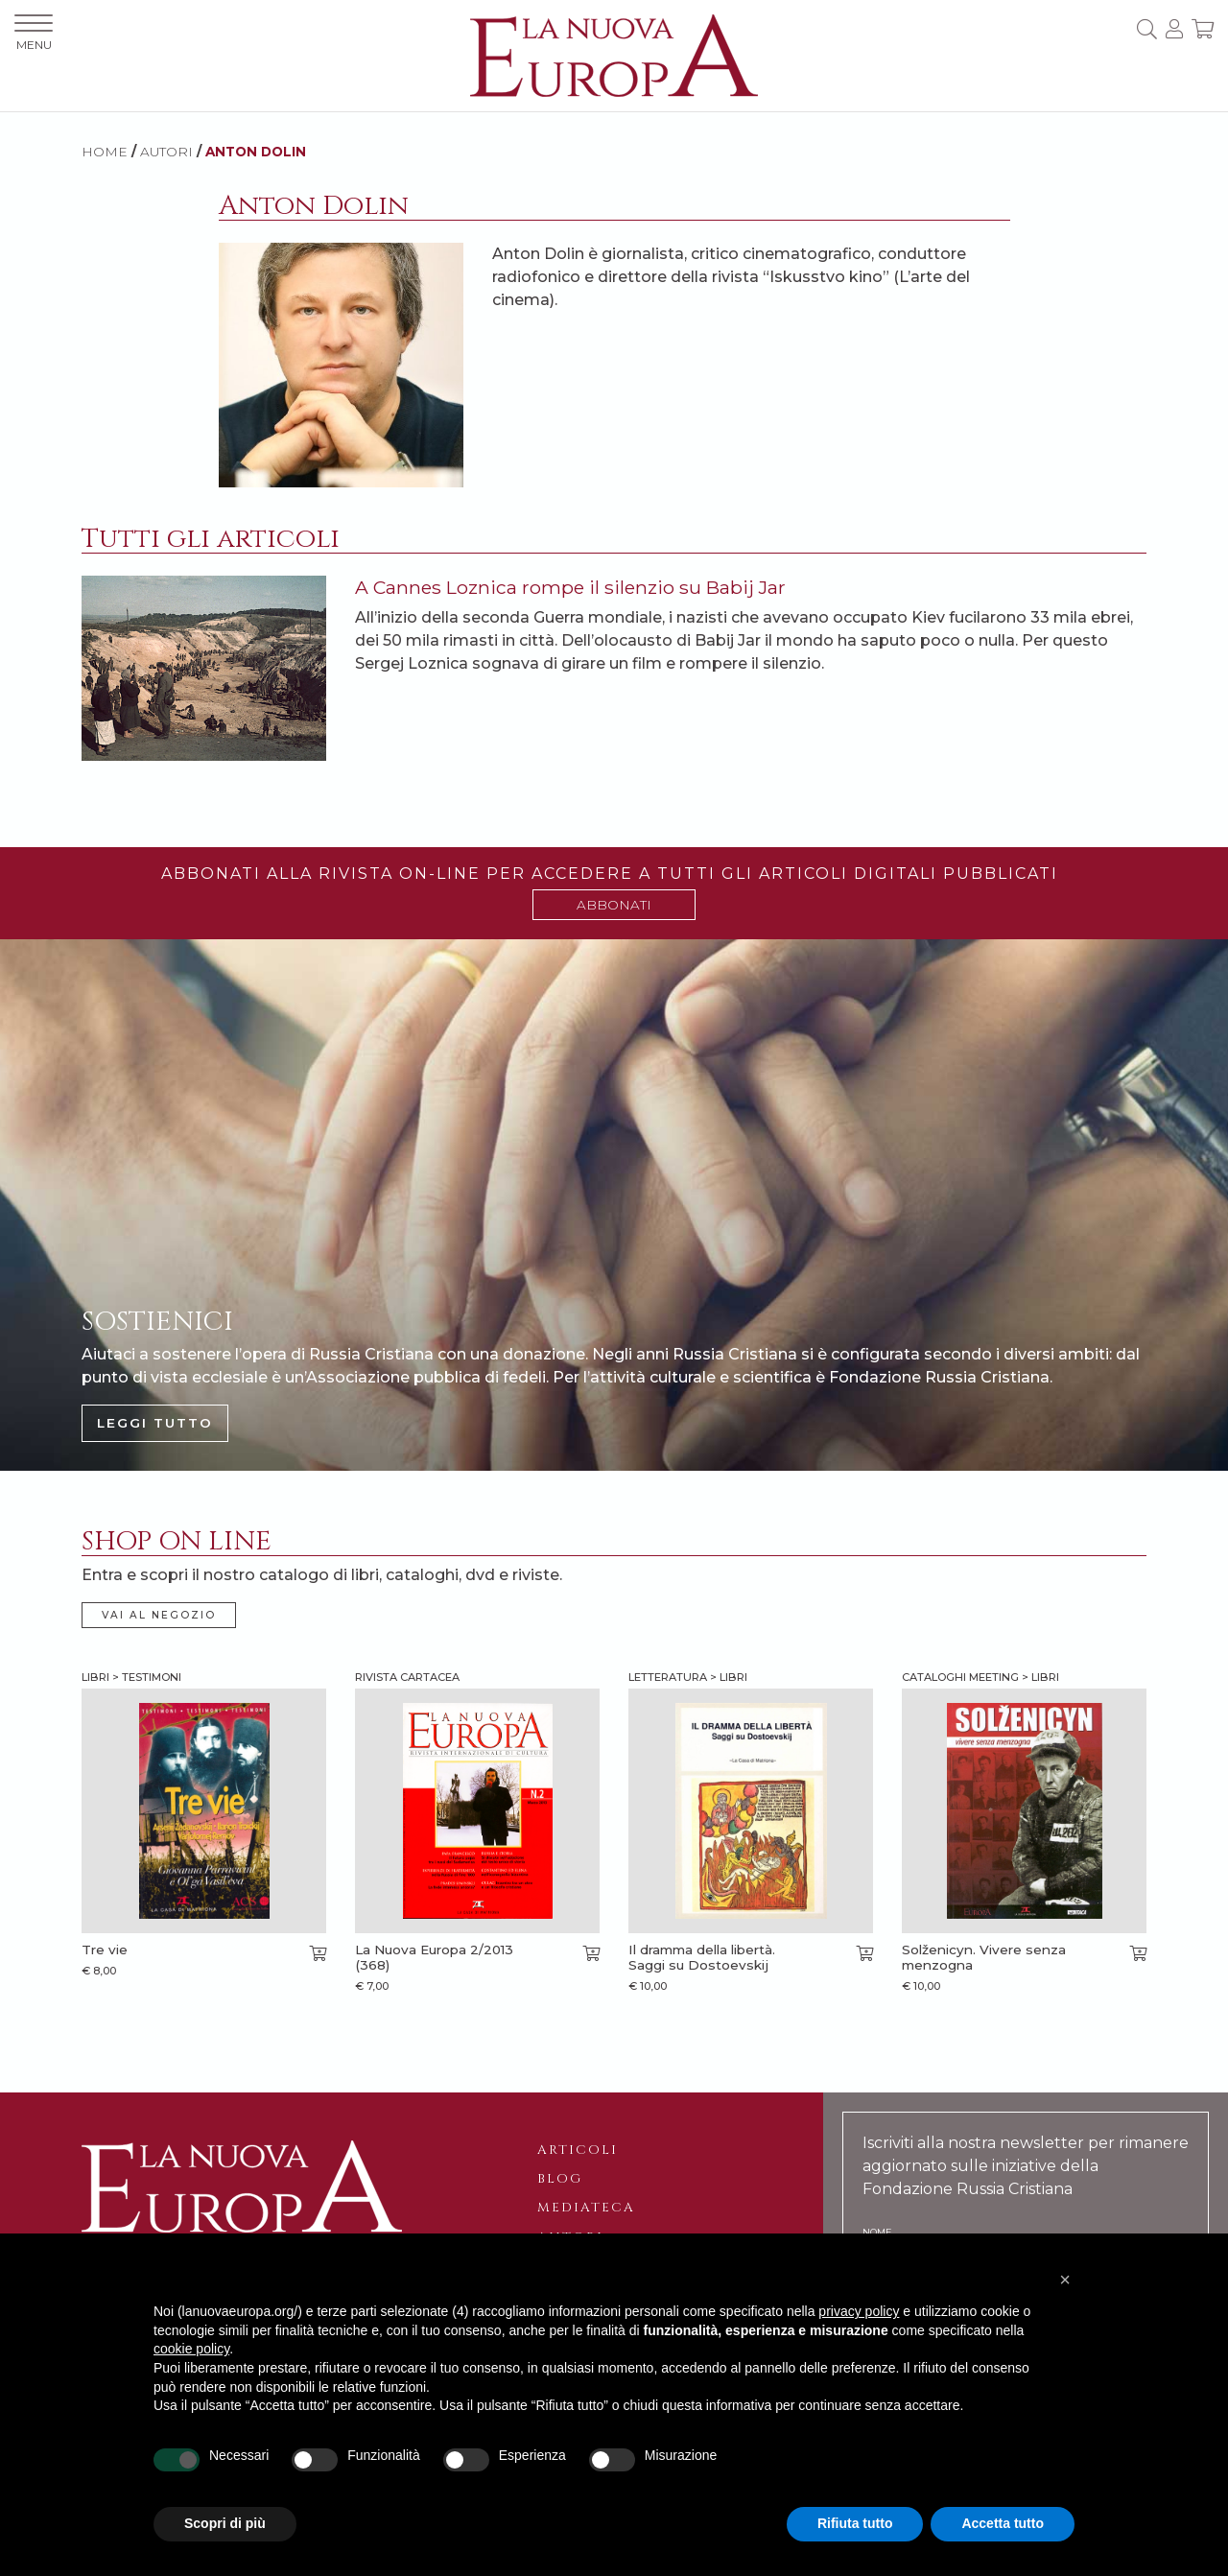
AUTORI (166, 151)
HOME (105, 151)
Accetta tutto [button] (1002, 2523)
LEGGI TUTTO (155, 1422)
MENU (33, 33)
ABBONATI (614, 904)
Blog (559, 2178)
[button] (1065, 2279)
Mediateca (586, 2207)
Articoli (577, 2150)
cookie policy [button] (191, 2348)
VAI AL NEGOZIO (159, 1615)
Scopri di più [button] (225, 2523)
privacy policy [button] (858, 2311)
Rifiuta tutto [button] (855, 2523)
